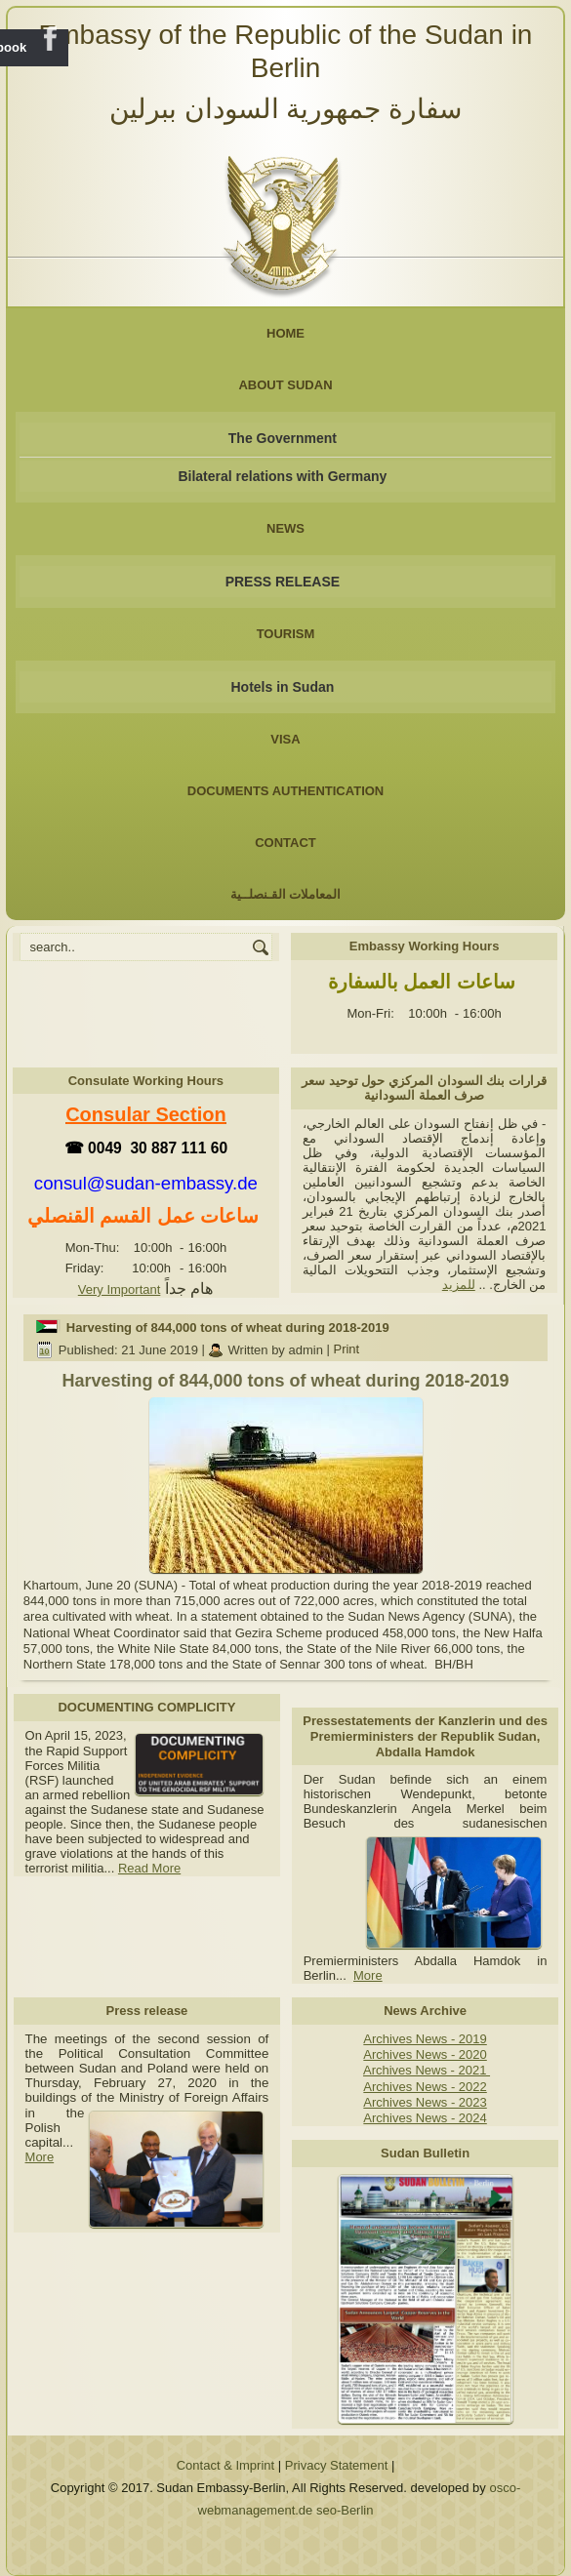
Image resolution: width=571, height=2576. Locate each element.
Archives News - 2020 (424, 2054)
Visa (285, 739)
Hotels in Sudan (283, 687)
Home (285, 333)
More (368, 1975)
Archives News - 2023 (424, 2102)
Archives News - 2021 (426, 2070)
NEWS (285, 528)
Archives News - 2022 (424, 2086)
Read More (149, 1868)
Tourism (286, 633)
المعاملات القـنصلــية (286, 894)
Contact (285, 842)
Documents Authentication (286, 791)
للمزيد (458, 1284)
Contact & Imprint (225, 2465)
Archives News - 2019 (424, 2039)
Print (346, 1350)
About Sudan (285, 385)
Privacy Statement (336, 2465)
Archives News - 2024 (424, 2118)
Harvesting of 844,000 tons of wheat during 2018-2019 (227, 1327)
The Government (282, 438)
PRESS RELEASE (282, 581)
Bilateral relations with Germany (282, 476)
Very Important (119, 1289)
